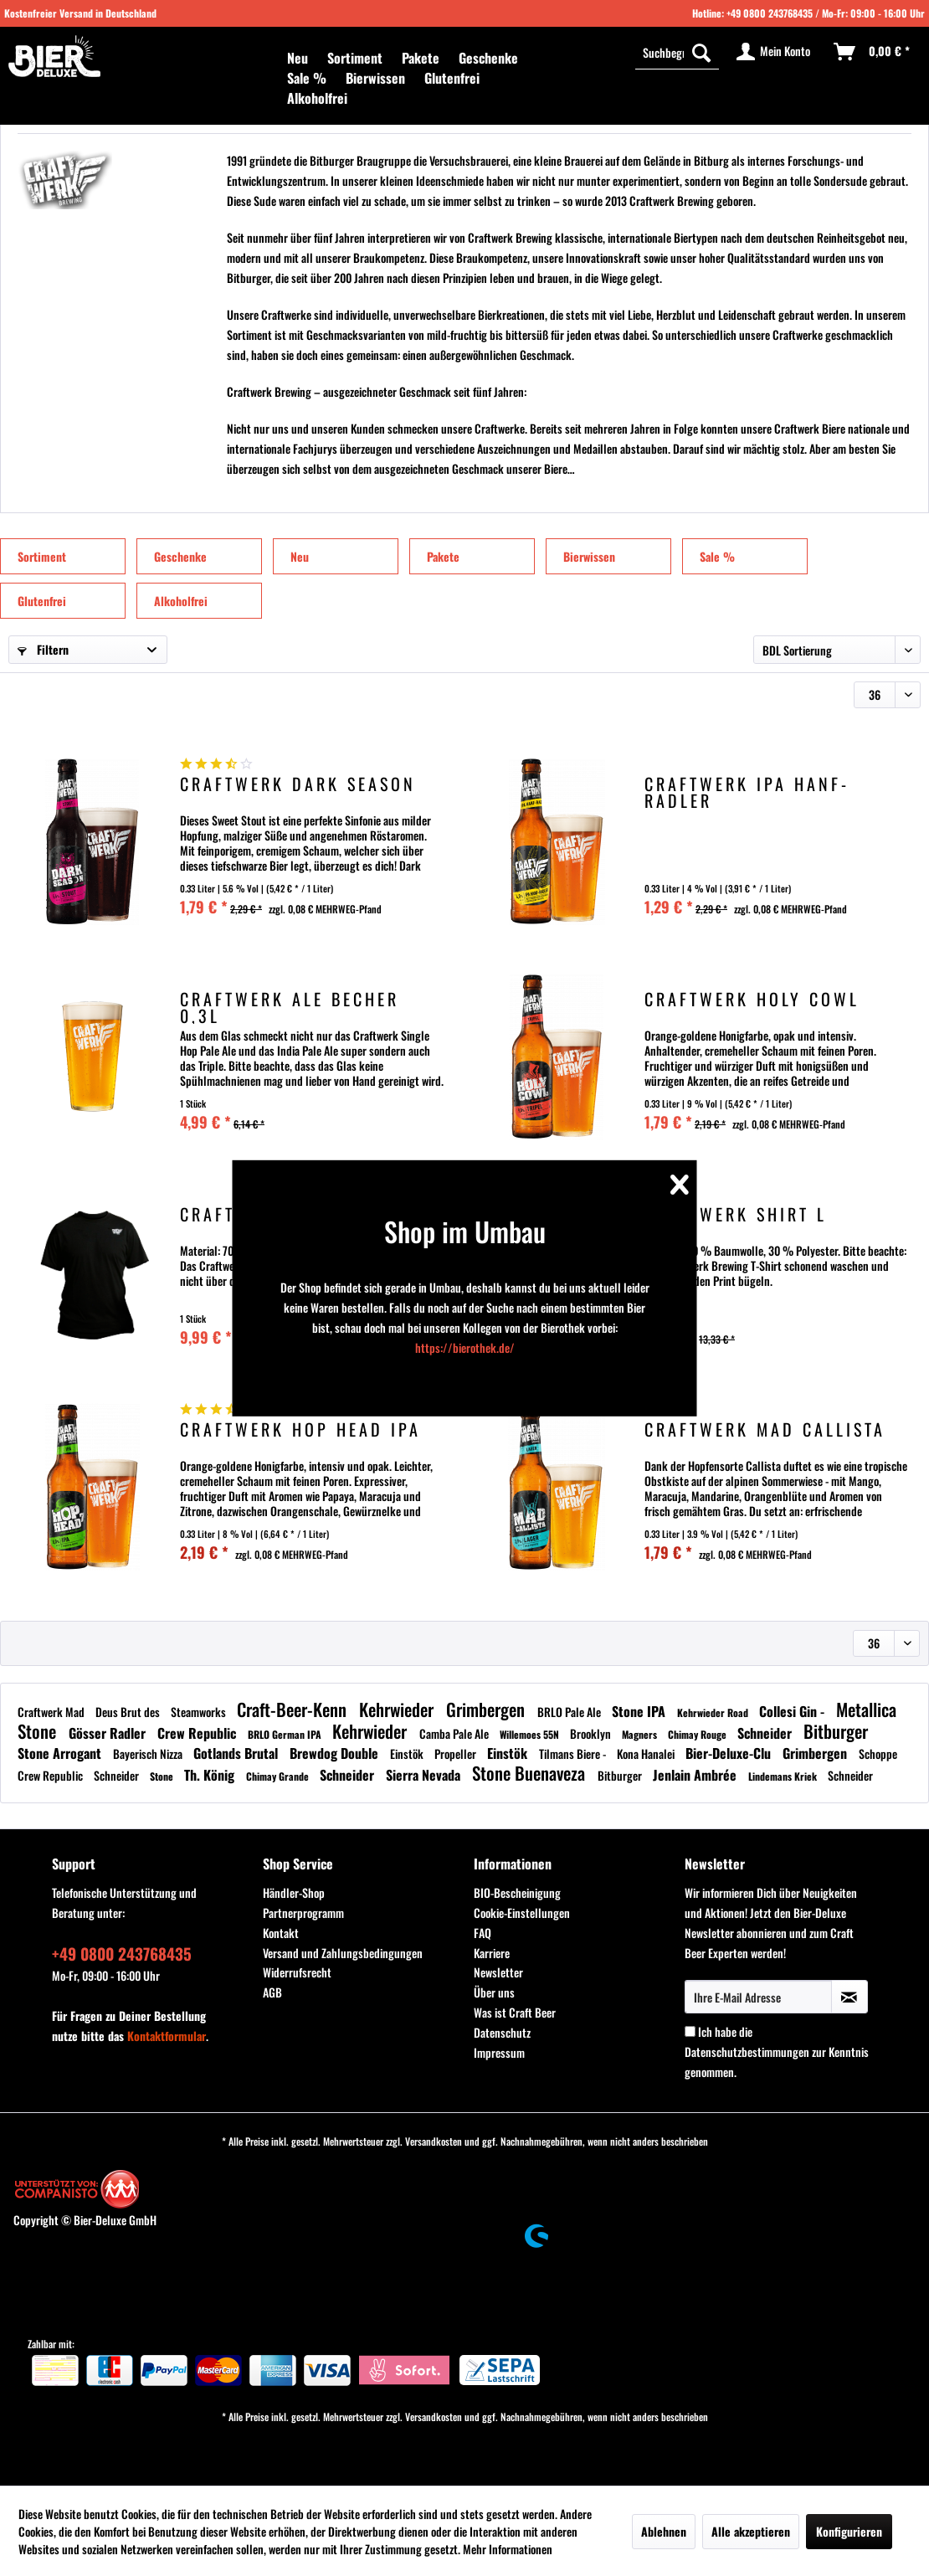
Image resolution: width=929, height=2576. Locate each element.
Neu (299, 556)
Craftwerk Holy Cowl (752, 1000)
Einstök (408, 1753)
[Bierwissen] (375, 78)
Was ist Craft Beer (515, 2012)
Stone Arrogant (61, 1753)
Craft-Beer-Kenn (294, 1709)
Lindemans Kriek (783, 1776)
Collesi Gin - (793, 1711)
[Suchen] (701, 52)
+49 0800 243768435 (769, 13)
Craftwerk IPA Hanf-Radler (746, 792)
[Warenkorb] (872, 52)
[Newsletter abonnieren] (849, 1996)
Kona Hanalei (647, 1753)
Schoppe (878, 1753)
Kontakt (281, 1932)
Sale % (717, 556)
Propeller (456, 1753)
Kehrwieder (398, 1709)
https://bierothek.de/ (465, 1347)
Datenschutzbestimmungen (747, 2051)
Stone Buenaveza (530, 1773)
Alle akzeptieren (750, 2531)
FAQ (482, 1932)
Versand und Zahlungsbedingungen (343, 1953)
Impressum (499, 2052)
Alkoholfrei (181, 600)
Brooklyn (591, 1733)
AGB (272, 1992)
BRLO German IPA (286, 1734)
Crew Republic (198, 1733)
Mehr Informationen (507, 2549)
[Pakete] (420, 58)
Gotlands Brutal (237, 1753)
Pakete (443, 556)
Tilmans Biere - (573, 1753)
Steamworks (199, 1711)
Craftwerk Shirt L (735, 1216)
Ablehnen (663, 2531)
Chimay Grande (278, 1776)
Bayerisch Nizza (149, 1753)
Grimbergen (487, 1709)
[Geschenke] (488, 58)
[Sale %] (306, 78)
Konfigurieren (849, 2531)
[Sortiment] (354, 58)
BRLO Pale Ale (570, 1711)
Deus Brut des (128, 1711)
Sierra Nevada (425, 1775)
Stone (163, 1776)
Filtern (43, 649)
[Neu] (297, 58)
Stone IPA (640, 1711)
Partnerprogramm (303, 1912)
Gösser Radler (109, 1733)
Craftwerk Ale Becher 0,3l (289, 1007)
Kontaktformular (166, 2035)
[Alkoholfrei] (317, 98)
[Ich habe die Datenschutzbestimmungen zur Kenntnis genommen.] (690, 2031)
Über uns (494, 1992)
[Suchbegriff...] (677, 52)
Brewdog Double (336, 1753)
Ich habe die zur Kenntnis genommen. (777, 2051)
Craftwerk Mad (52, 1711)
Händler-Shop (294, 1892)
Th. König (211, 1775)
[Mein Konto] (774, 52)
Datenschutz (502, 2032)
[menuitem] (297, 58)
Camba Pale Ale (455, 1733)
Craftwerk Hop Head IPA (300, 1431)
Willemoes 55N (531, 1734)
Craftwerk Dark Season (298, 785)
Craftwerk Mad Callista (764, 1431)
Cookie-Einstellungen (522, 1912)
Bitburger (835, 1731)
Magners (641, 1734)
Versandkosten (433, 2141)
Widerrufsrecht (297, 1972)
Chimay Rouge (698, 1734)
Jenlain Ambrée (696, 1775)
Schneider (766, 1733)
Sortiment (42, 556)
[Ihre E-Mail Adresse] (758, 1996)
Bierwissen (589, 556)
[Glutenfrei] (452, 78)
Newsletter (498, 1972)
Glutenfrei (42, 600)
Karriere (492, 1953)
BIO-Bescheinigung (517, 1892)
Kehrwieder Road (714, 1712)
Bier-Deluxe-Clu (729, 1753)
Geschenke (180, 556)
